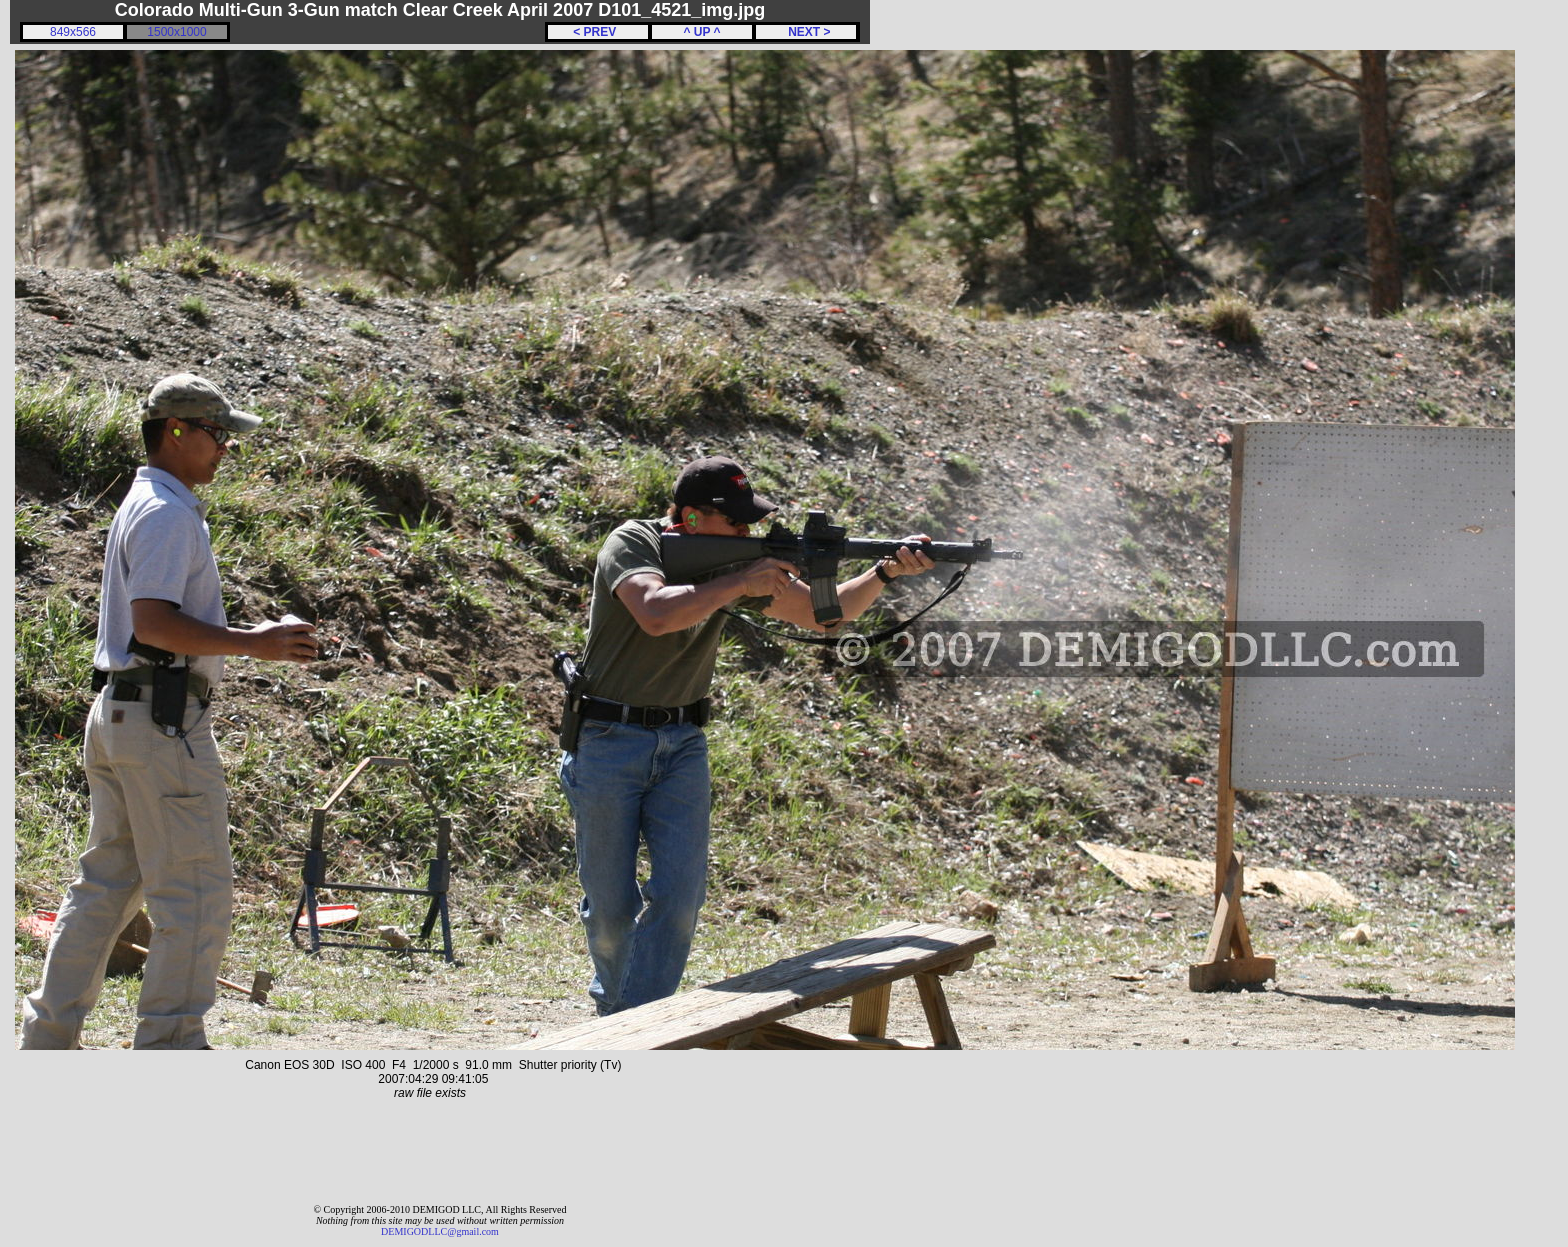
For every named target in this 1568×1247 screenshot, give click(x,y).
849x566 (73, 32)
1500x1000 (176, 32)
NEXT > (805, 32)
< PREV (598, 32)
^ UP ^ (701, 32)
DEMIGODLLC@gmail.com (440, 1231)
